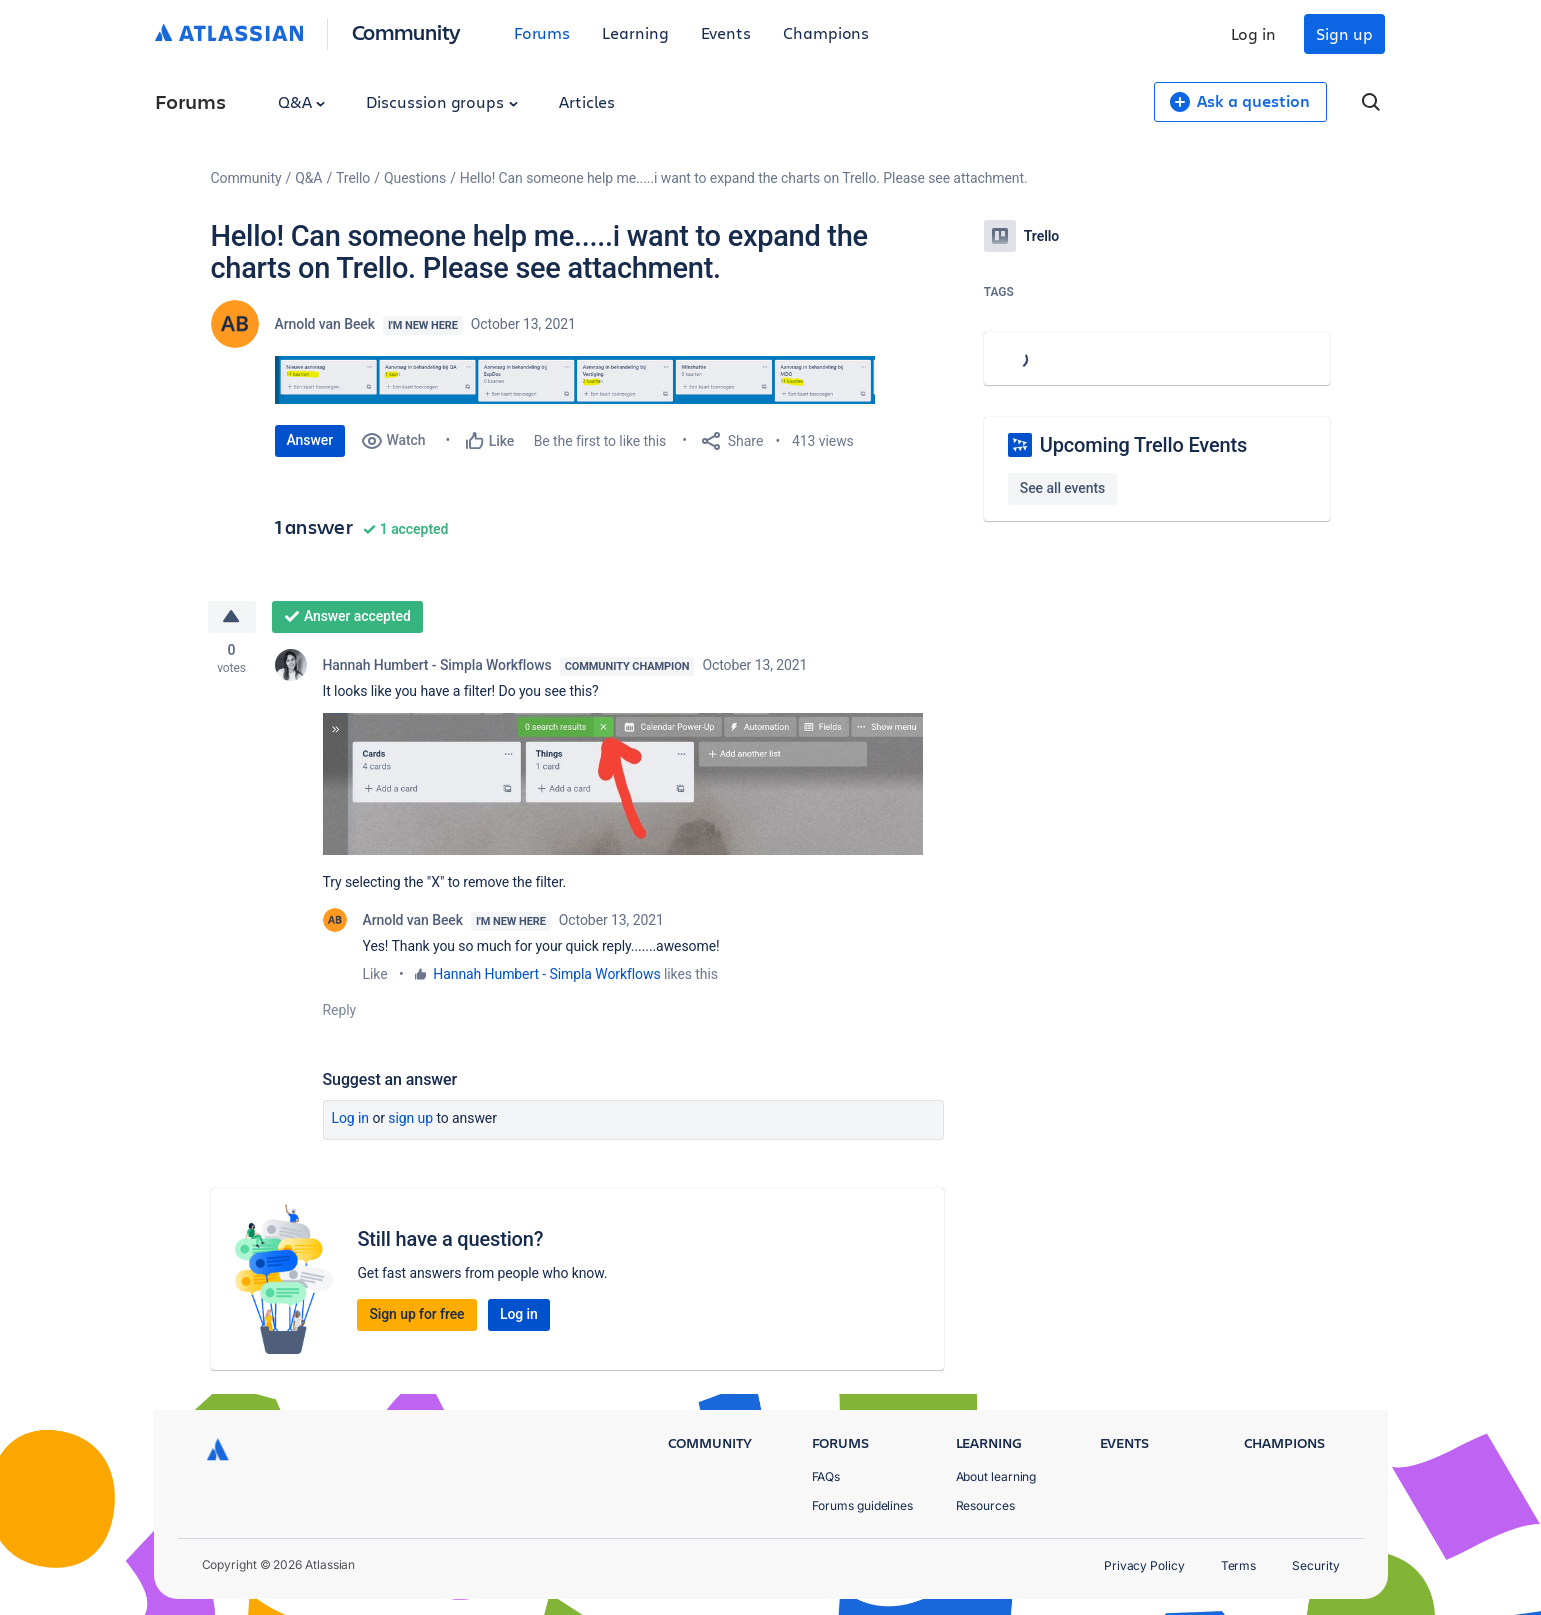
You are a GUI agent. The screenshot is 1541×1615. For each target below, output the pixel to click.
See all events (1062, 488)
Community (406, 31)
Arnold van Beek (325, 324)
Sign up (1344, 33)
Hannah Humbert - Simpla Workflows (437, 665)
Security (1315, 1565)
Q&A (302, 101)
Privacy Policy (1144, 1565)
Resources (985, 1505)
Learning (635, 32)
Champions (826, 32)
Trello (353, 178)
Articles (587, 101)
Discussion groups (442, 101)
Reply (340, 1010)
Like (375, 974)
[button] (575, 380)
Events (726, 32)
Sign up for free (416, 1314)
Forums (542, 32)
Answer (310, 440)
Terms (1239, 1565)
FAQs (826, 1476)
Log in (1254, 33)
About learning (996, 1476)
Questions (415, 178)
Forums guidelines (863, 1505)
